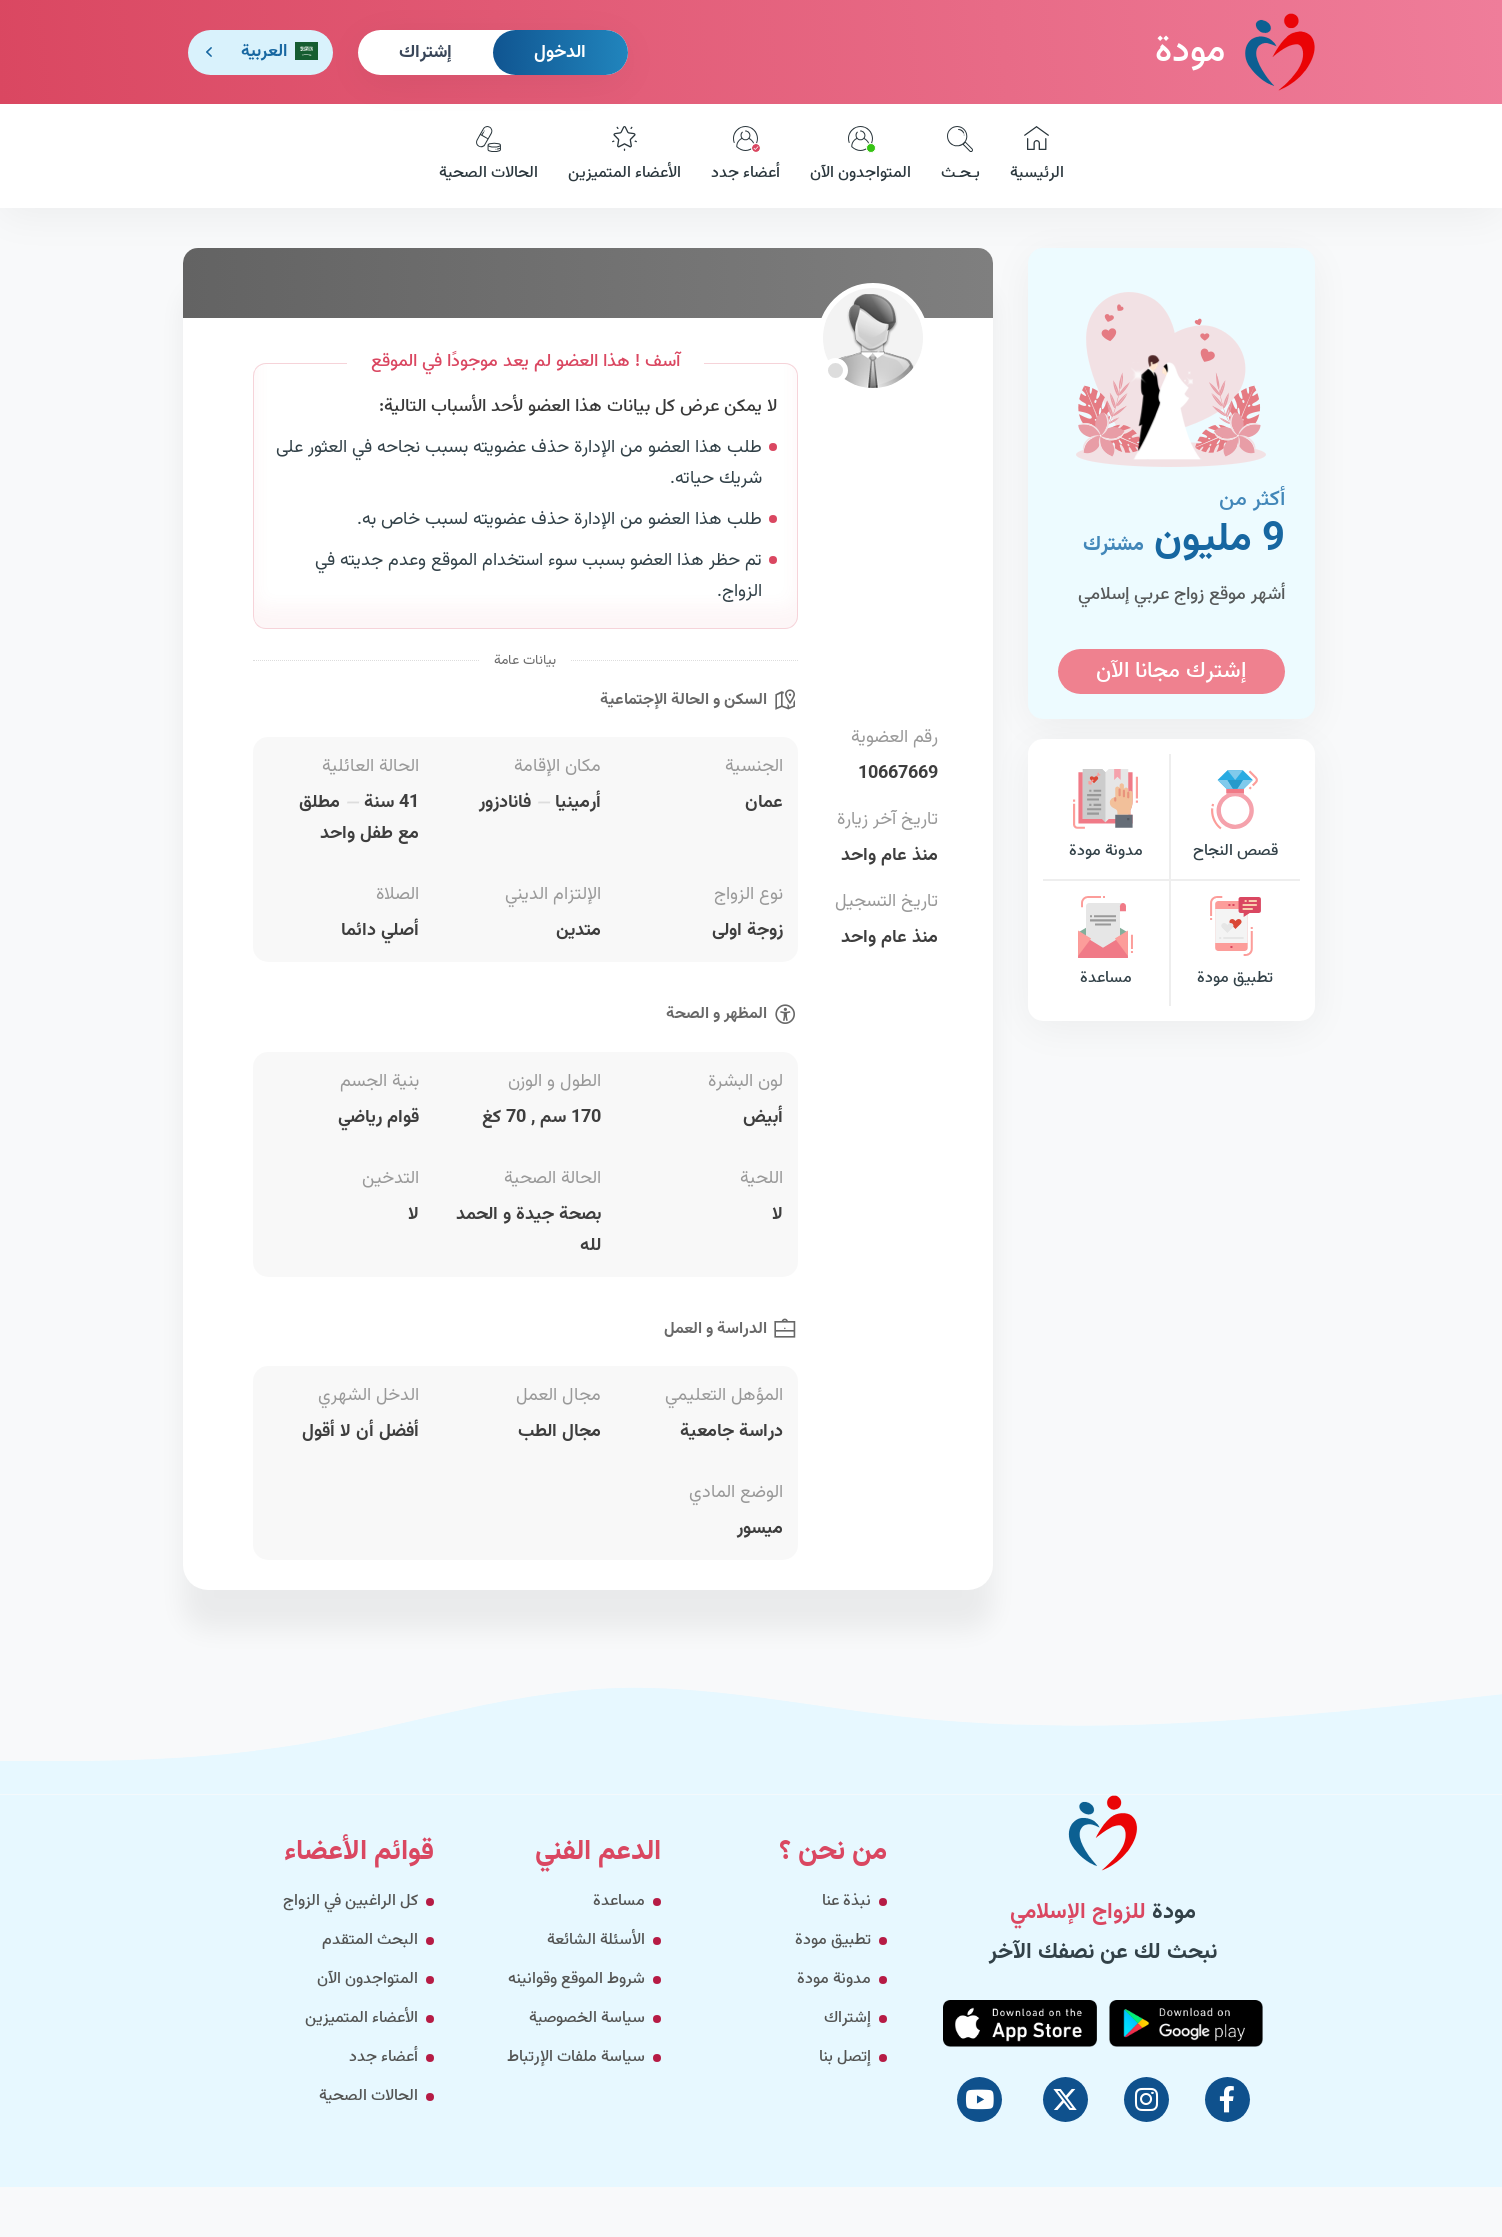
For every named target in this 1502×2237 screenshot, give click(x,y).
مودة (1235, 51)
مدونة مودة (1106, 816)
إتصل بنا (845, 2057)
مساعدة (1106, 943)
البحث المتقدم (370, 1940)
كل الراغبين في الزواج (350, 1901)
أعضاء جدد (745, 156)
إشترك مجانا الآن (1171, 671)
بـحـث (960, 156)
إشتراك (425, 53)
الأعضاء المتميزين (624, 156)
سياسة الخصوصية (587, 2018)
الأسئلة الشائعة (596, 1940)
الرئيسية (1037, 156)
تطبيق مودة (1235, 943)
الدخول (560, 53)
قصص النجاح (1235, 816)
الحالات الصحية (488, 156)
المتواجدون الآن (860, 156)
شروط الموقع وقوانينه (576, 1979)
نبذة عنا (846, 1901)
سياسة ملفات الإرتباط (576, 2057)
